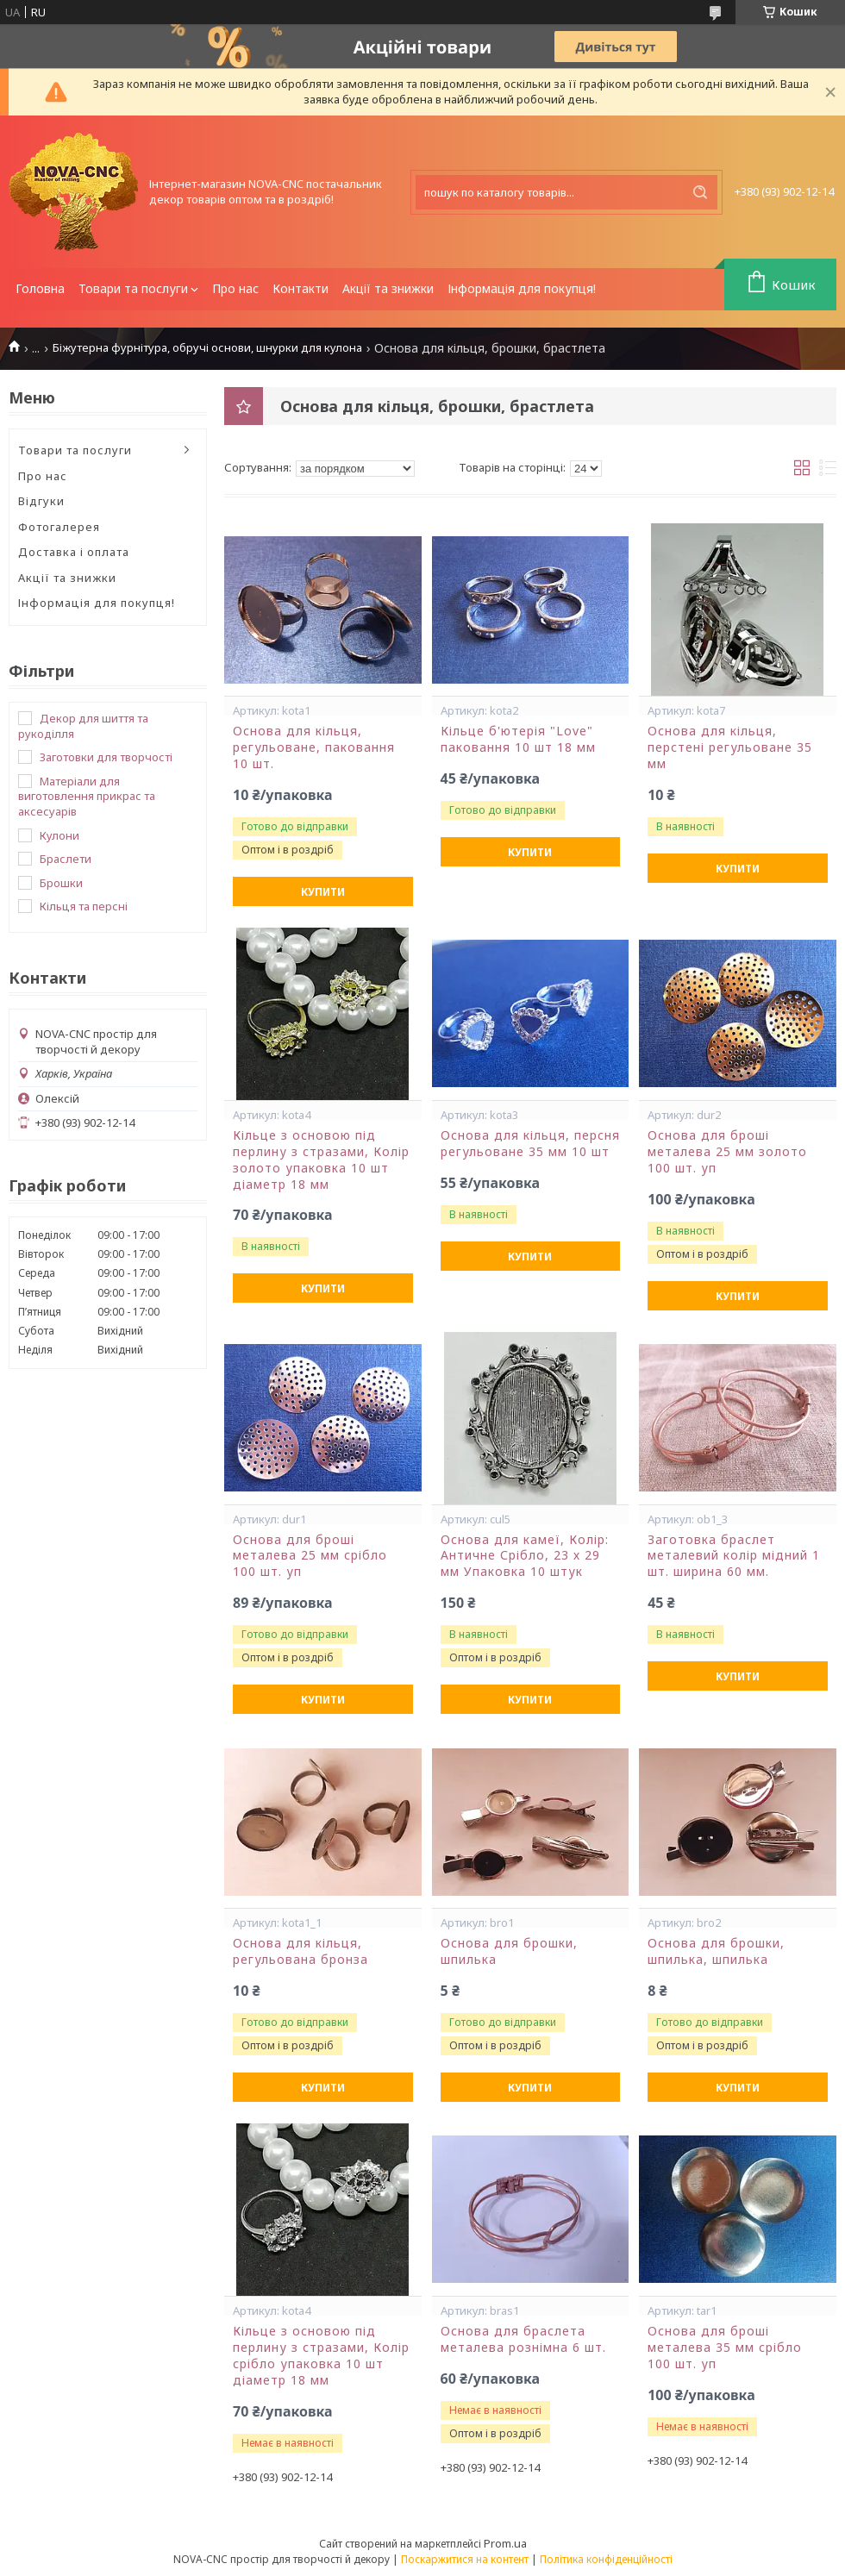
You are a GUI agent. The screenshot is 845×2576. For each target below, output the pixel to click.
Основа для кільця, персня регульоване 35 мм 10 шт (530, 1144)
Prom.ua (505, 2543)
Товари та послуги (133, 288)
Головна (40, 288)
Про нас (235, 288)
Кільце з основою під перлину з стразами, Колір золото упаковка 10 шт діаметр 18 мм (321, 1160)
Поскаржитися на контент (465, 2559)
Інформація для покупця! (522, 288)
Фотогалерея (59, 527)
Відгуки (41, 501)
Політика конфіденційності (606, 2559)
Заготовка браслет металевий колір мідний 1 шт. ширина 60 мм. (734, 1556)
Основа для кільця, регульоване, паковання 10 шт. (314, 747)
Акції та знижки (388, 288)
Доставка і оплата (73, 552)
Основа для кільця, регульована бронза (300, 1951)
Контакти (300, 288)
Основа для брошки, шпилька (509, 1951)
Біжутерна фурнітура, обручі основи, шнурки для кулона (207, 348)
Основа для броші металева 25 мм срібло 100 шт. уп (310, 1556)
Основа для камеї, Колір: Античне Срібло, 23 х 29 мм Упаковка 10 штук (525, 1556)
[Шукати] (700, 192)
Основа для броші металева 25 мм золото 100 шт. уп (727, 1152)
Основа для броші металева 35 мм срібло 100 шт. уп (725, 2347)
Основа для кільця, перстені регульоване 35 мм (730, 747)
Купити (323, 892)
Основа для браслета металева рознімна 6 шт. (523, 2339)
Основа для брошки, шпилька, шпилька (716, 1951)
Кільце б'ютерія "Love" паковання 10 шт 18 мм (518, 739)
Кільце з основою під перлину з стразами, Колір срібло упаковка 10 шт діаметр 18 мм (321, 2355)
